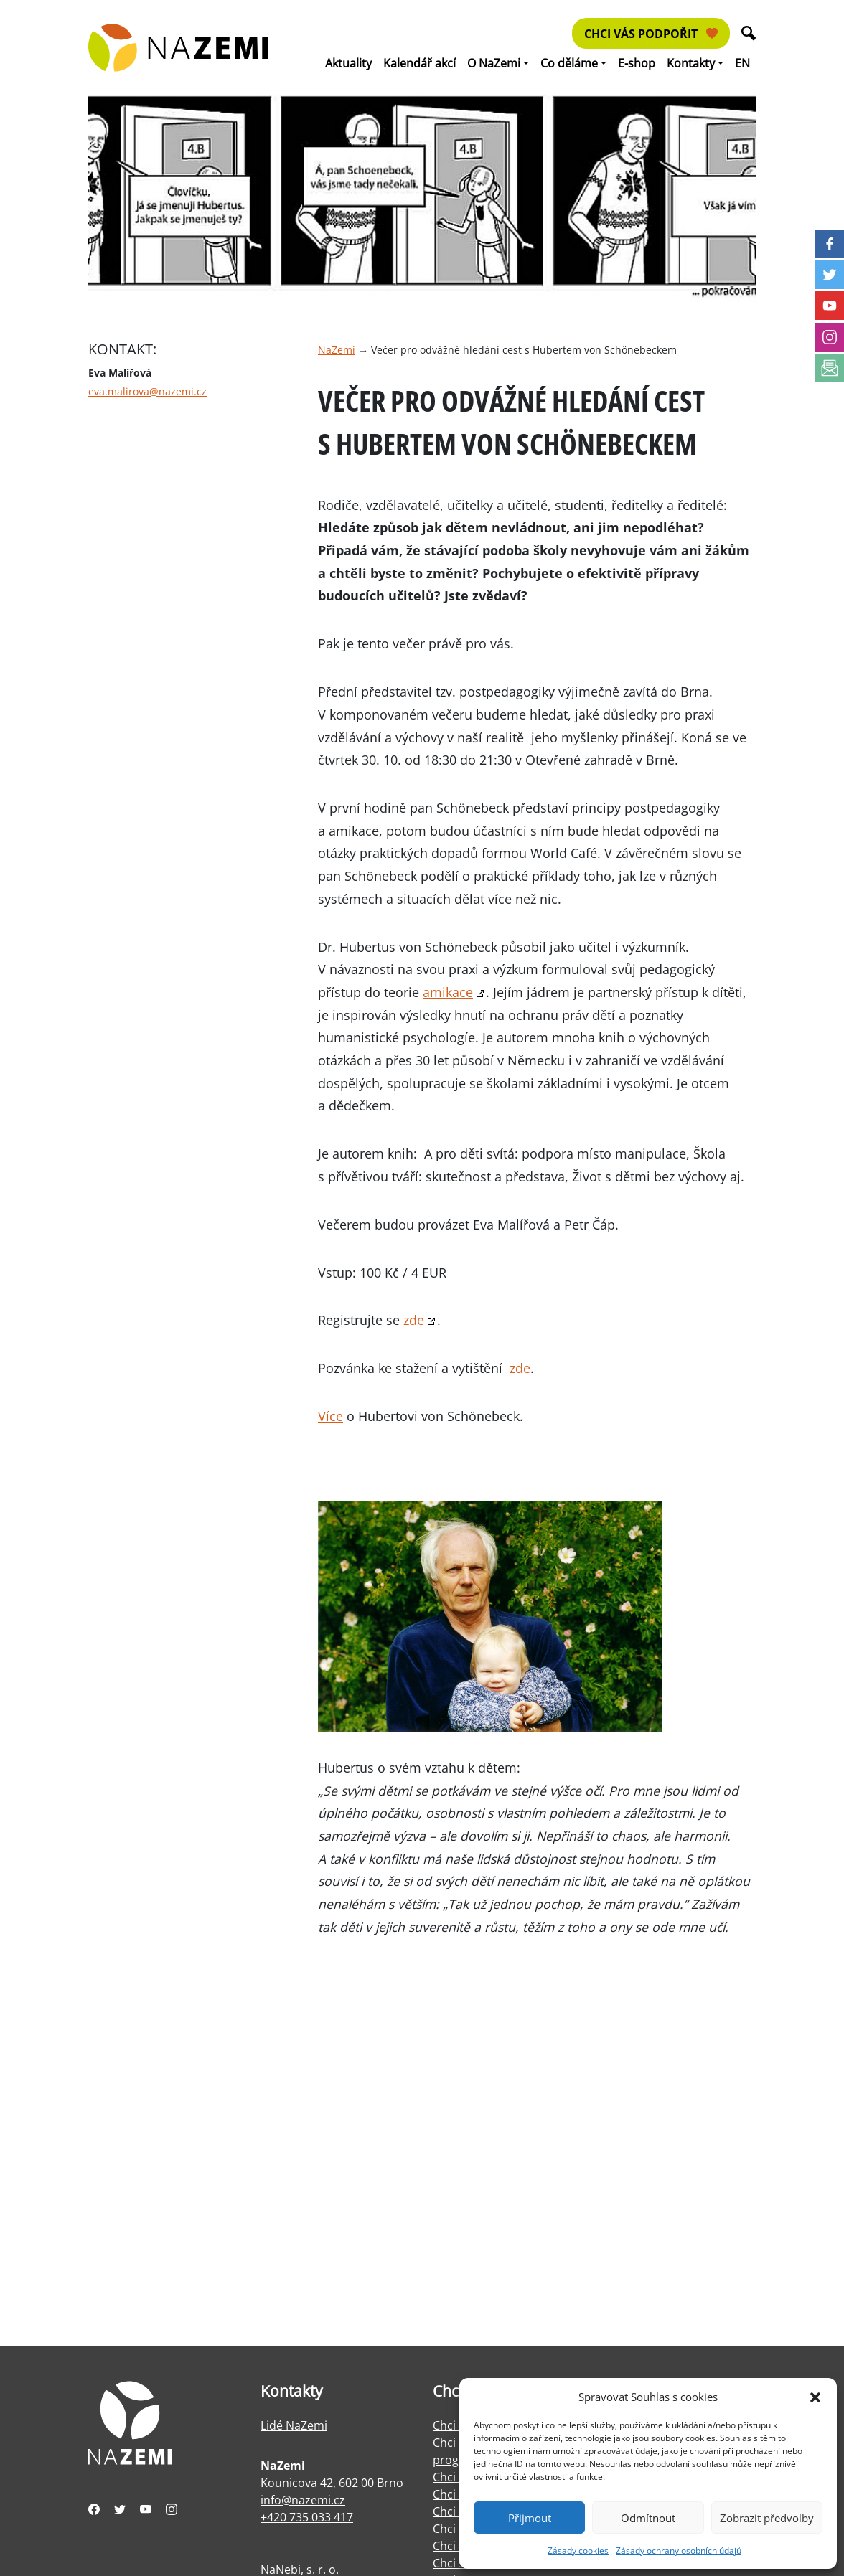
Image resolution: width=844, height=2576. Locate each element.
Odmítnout (648, 2518)
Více (330, 1416)
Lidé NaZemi (294, 2425)
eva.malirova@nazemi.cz (147, 391)
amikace (448, 992)
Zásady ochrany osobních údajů (678, 2550)
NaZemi (336, 350)
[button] (815, 2396)
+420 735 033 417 (307, 2517)
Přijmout (529, 2518)
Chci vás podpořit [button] (651, 34)
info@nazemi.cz (303, 2500)
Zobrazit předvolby (767, 2518)
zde (413, 1320)
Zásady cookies (578, 2550)
